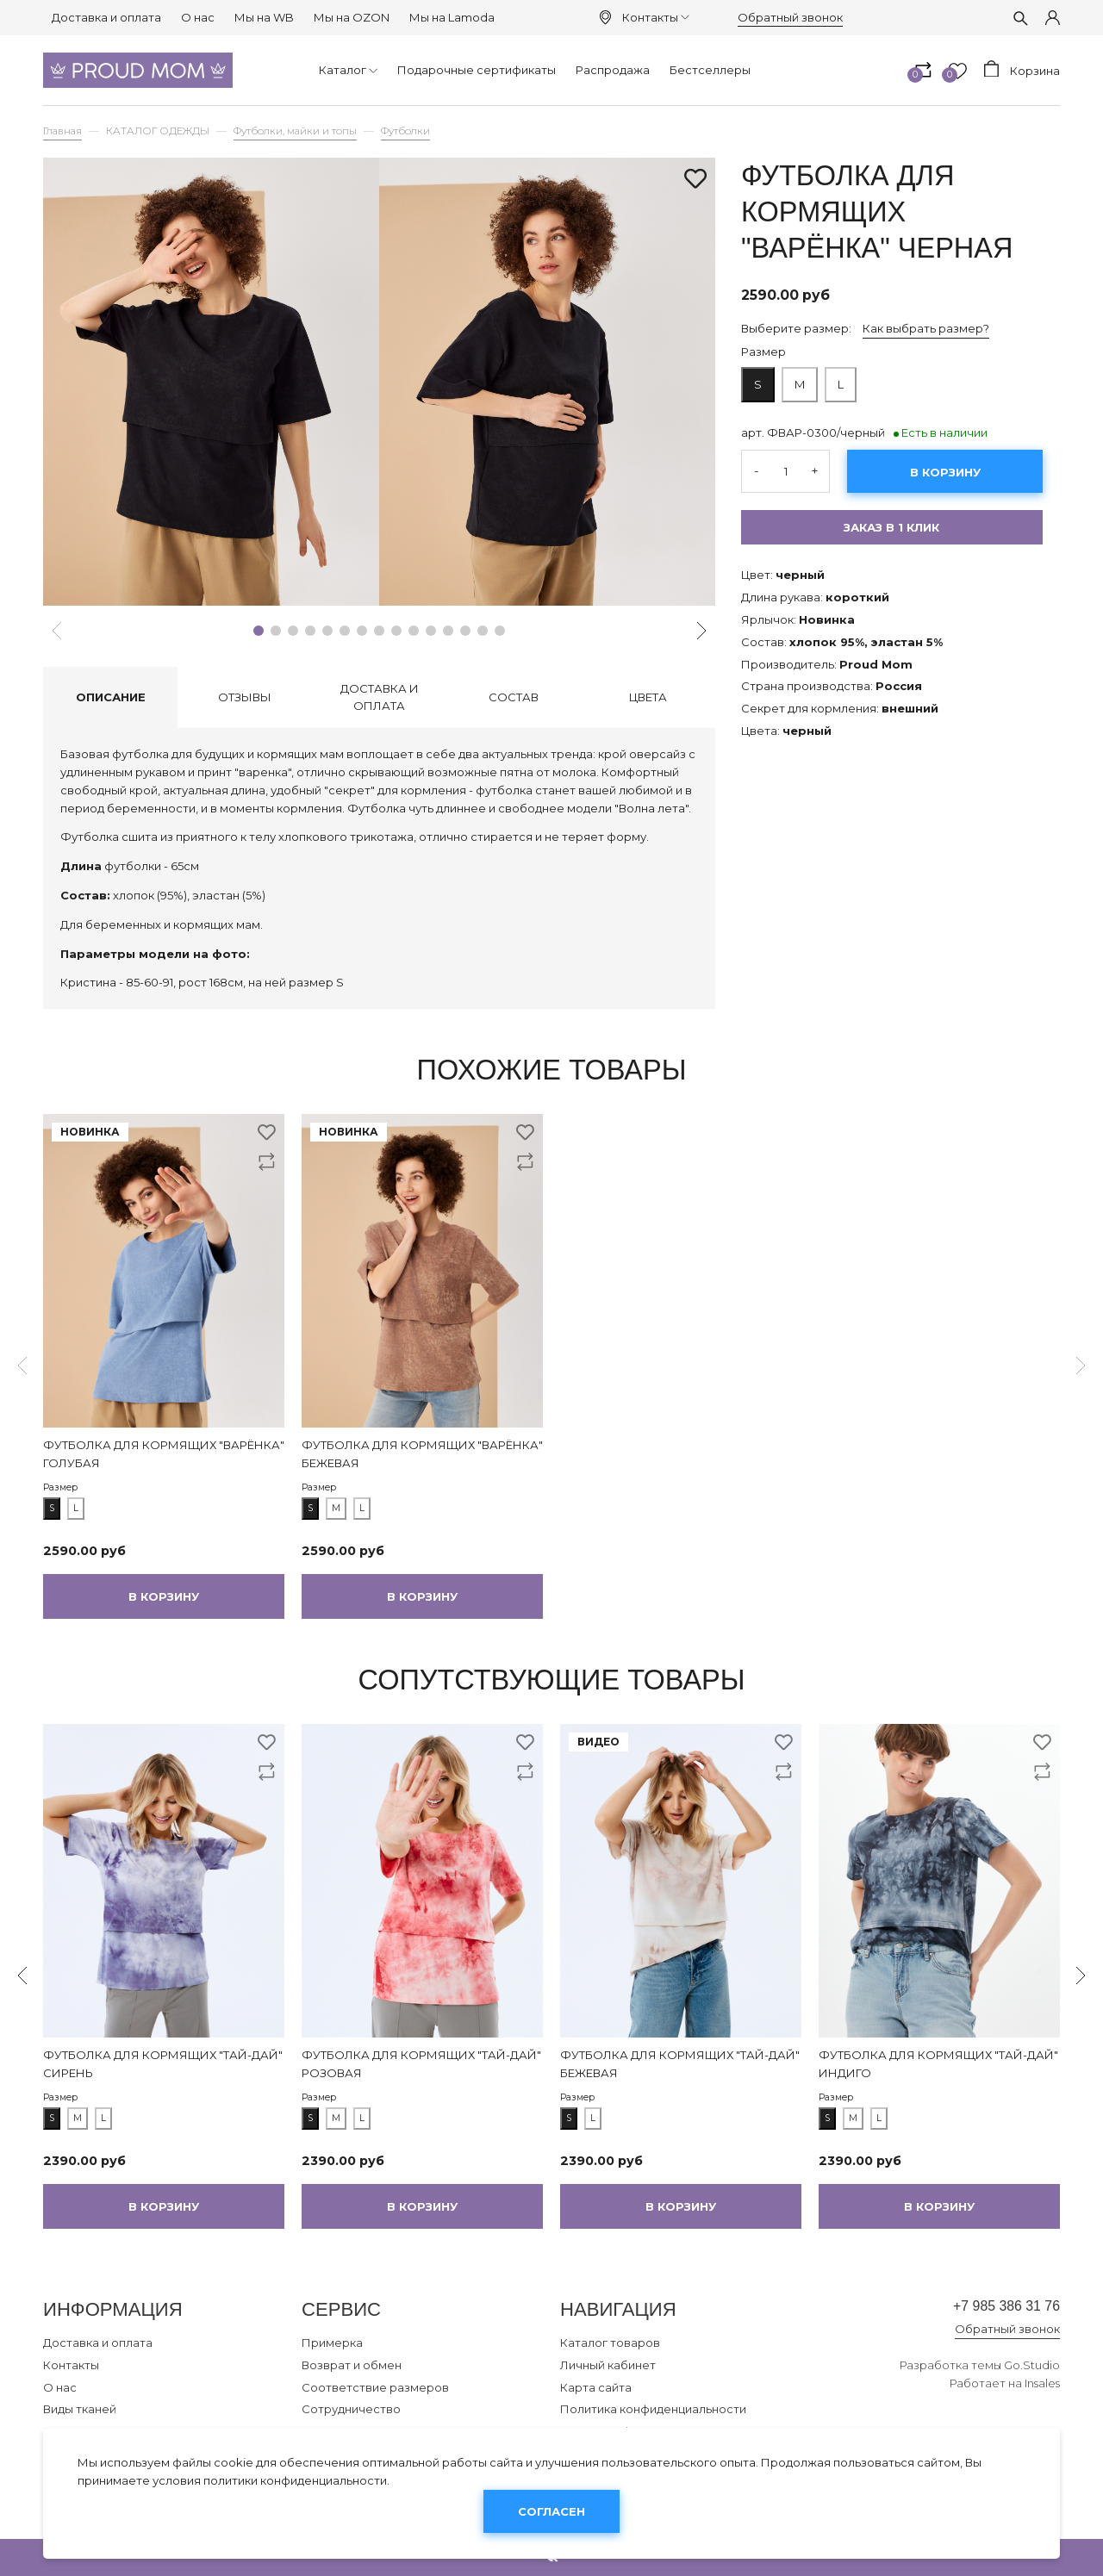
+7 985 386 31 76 (985, 2309)
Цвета (648, 697)
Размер (763, 351)
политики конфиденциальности (295, 2480)
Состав (514, 697)
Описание (111, 697)
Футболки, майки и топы (295, 131)
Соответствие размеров (375, 2387)
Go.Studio (1032, 2372)
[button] (258, 630)
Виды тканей (79, 2409)
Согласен (551, 2511)
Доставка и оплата (106, 17)
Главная (62, 131)
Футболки (405, 131)
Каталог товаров (610, 2342)
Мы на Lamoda (452, 17)
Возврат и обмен (352, 2365)
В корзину (945, 472)
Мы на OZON (351, 17)
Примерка (332, 2342)
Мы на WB (264, 17)
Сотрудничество (351, 2409)
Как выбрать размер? (926, 328)
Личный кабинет (608, 2365)
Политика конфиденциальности (653, 2409)
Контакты (655, 17)
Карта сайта (596, 2387)
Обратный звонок (790, 17)
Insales (1042, 2390)
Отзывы (244, 697)
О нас (198, 17)
